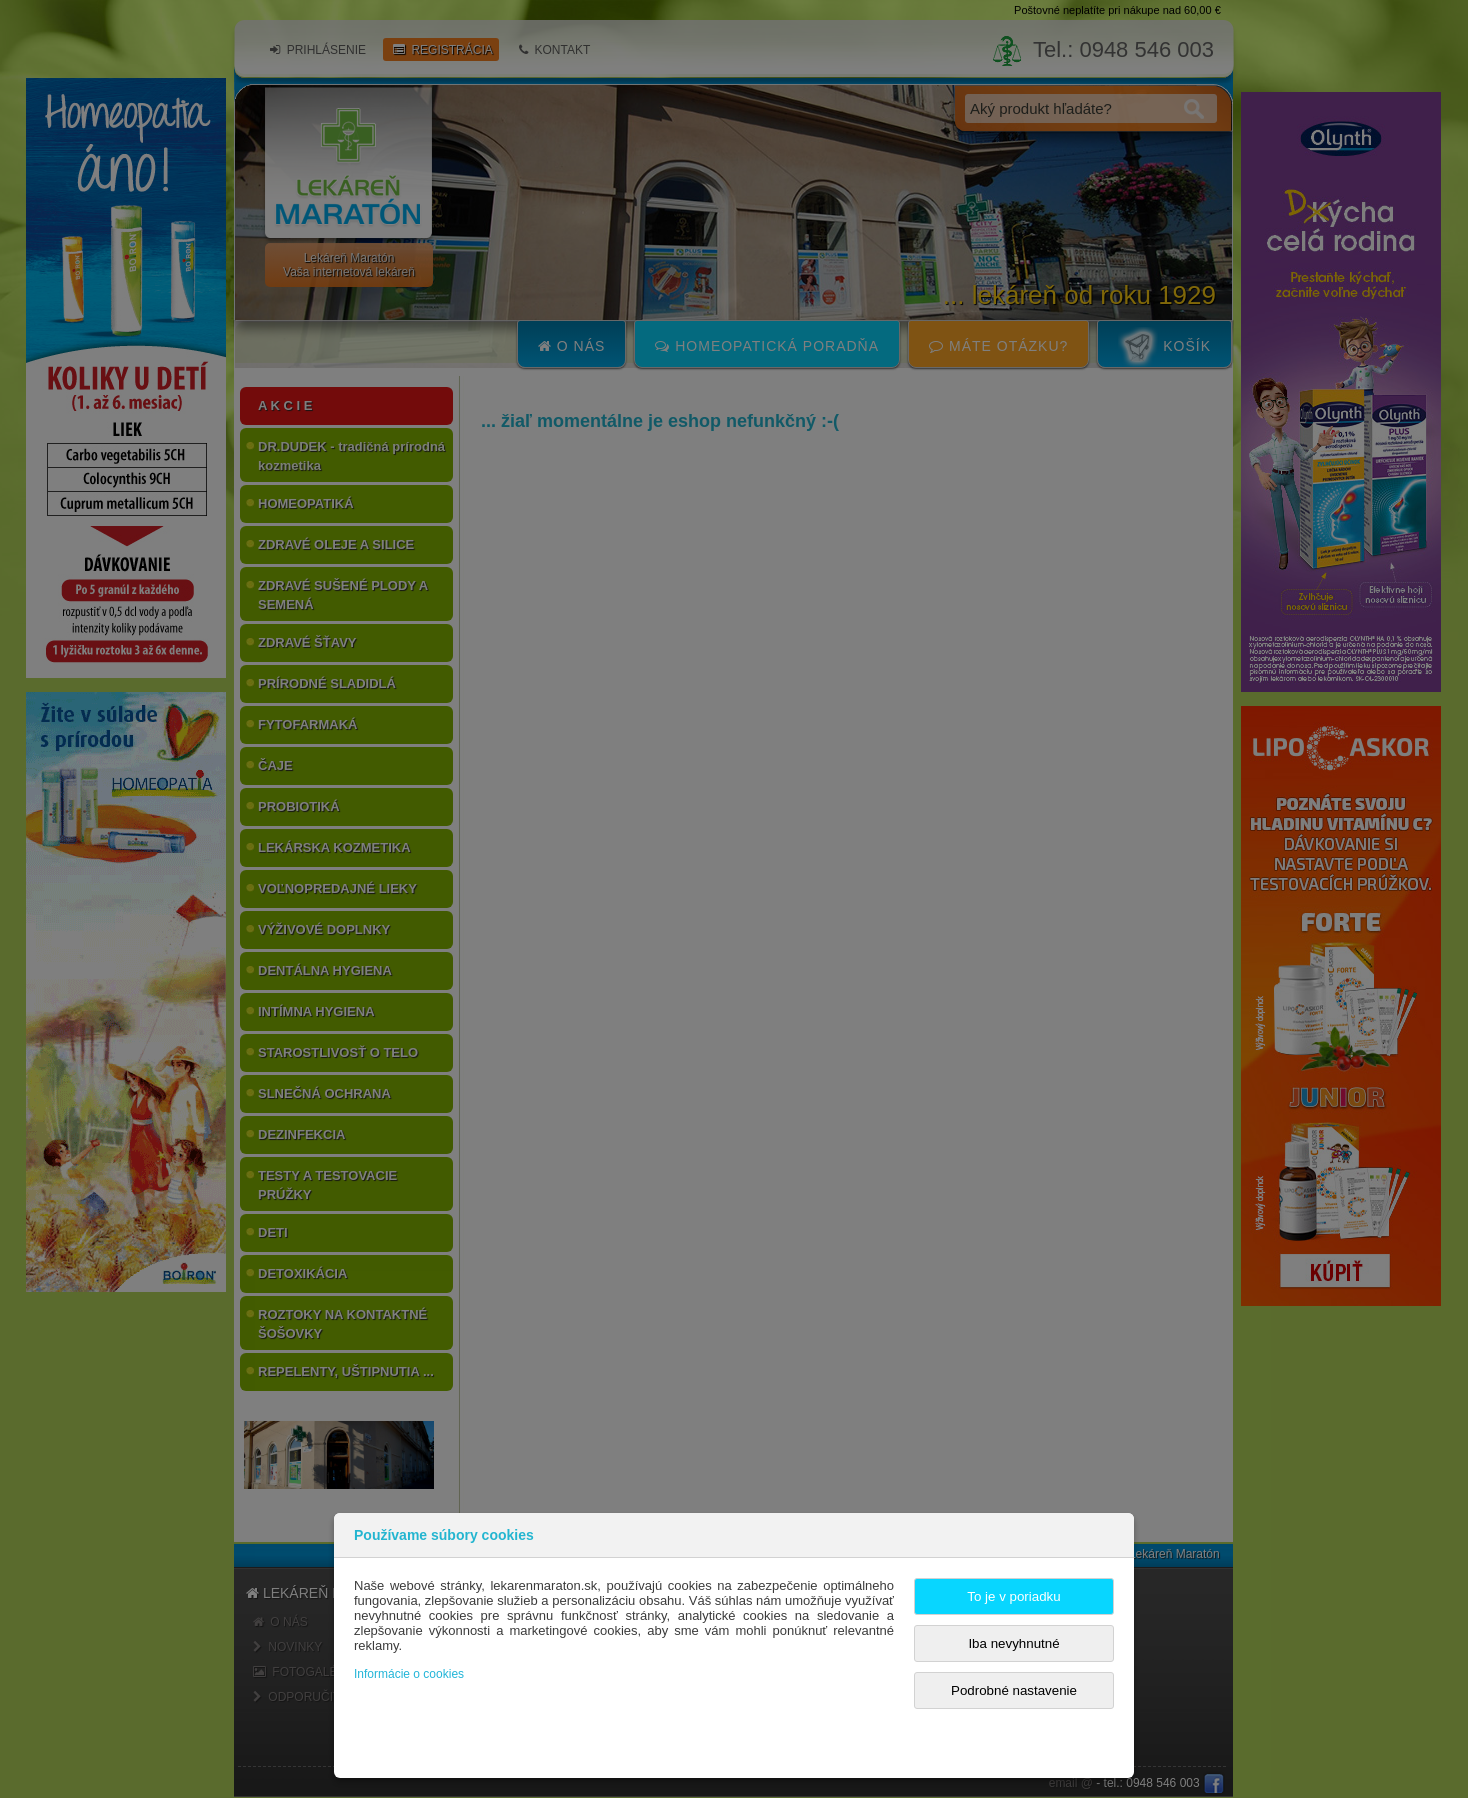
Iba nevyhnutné (1013, 1643)
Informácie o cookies (409, 1674)
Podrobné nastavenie (1014, 1690)
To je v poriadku (1013, 1596)
